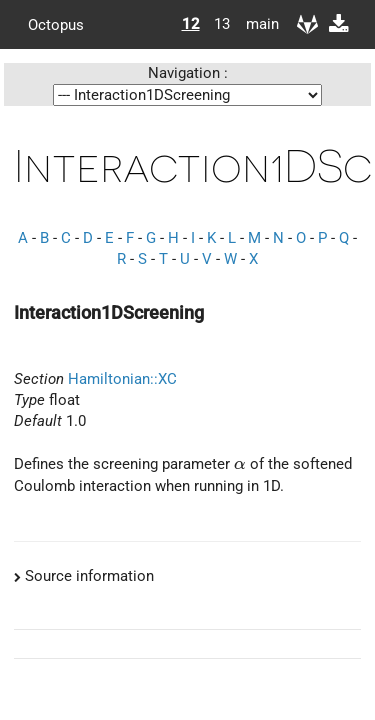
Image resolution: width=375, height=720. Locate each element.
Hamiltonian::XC (122, 379)
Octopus (56, 24)
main (255, 24)
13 (222, 24)
